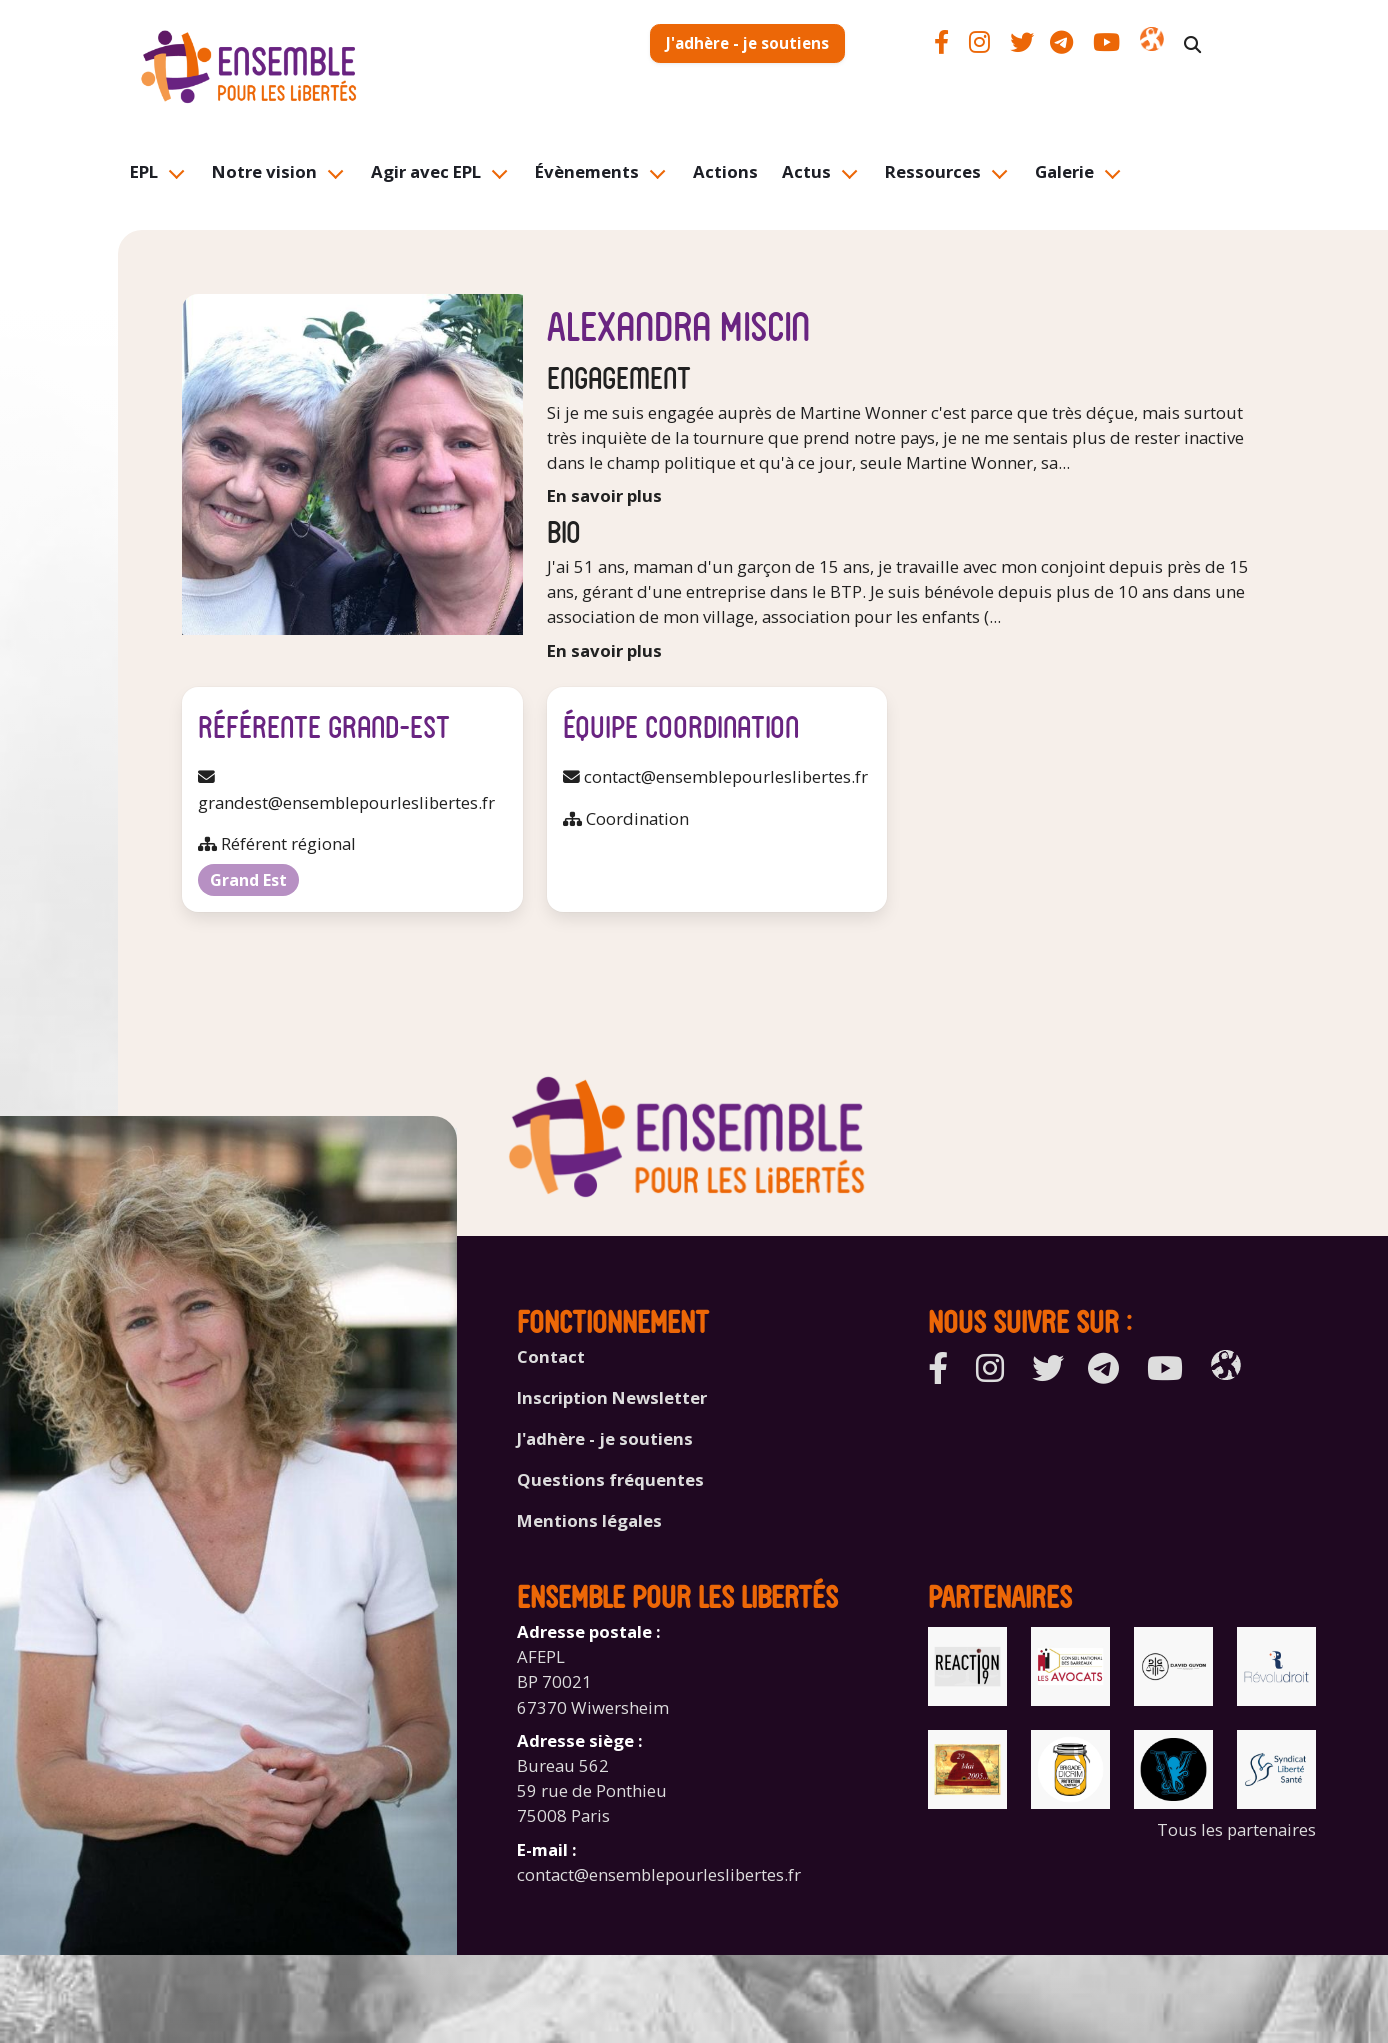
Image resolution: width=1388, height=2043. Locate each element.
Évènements (587, 171)
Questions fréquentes (610, 1479)
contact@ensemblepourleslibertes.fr (659, 1874)
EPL (144, 171)
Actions (725, 171)
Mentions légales (589, 1520)
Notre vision (264, 171)
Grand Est (248, 880)
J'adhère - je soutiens (747, 43)
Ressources (933, 171)
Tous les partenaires (1236, 1829)
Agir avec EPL (426, 171)
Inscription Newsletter (612, 1397)
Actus (806, 171)
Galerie (1064, 171)
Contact (551, 1356)
